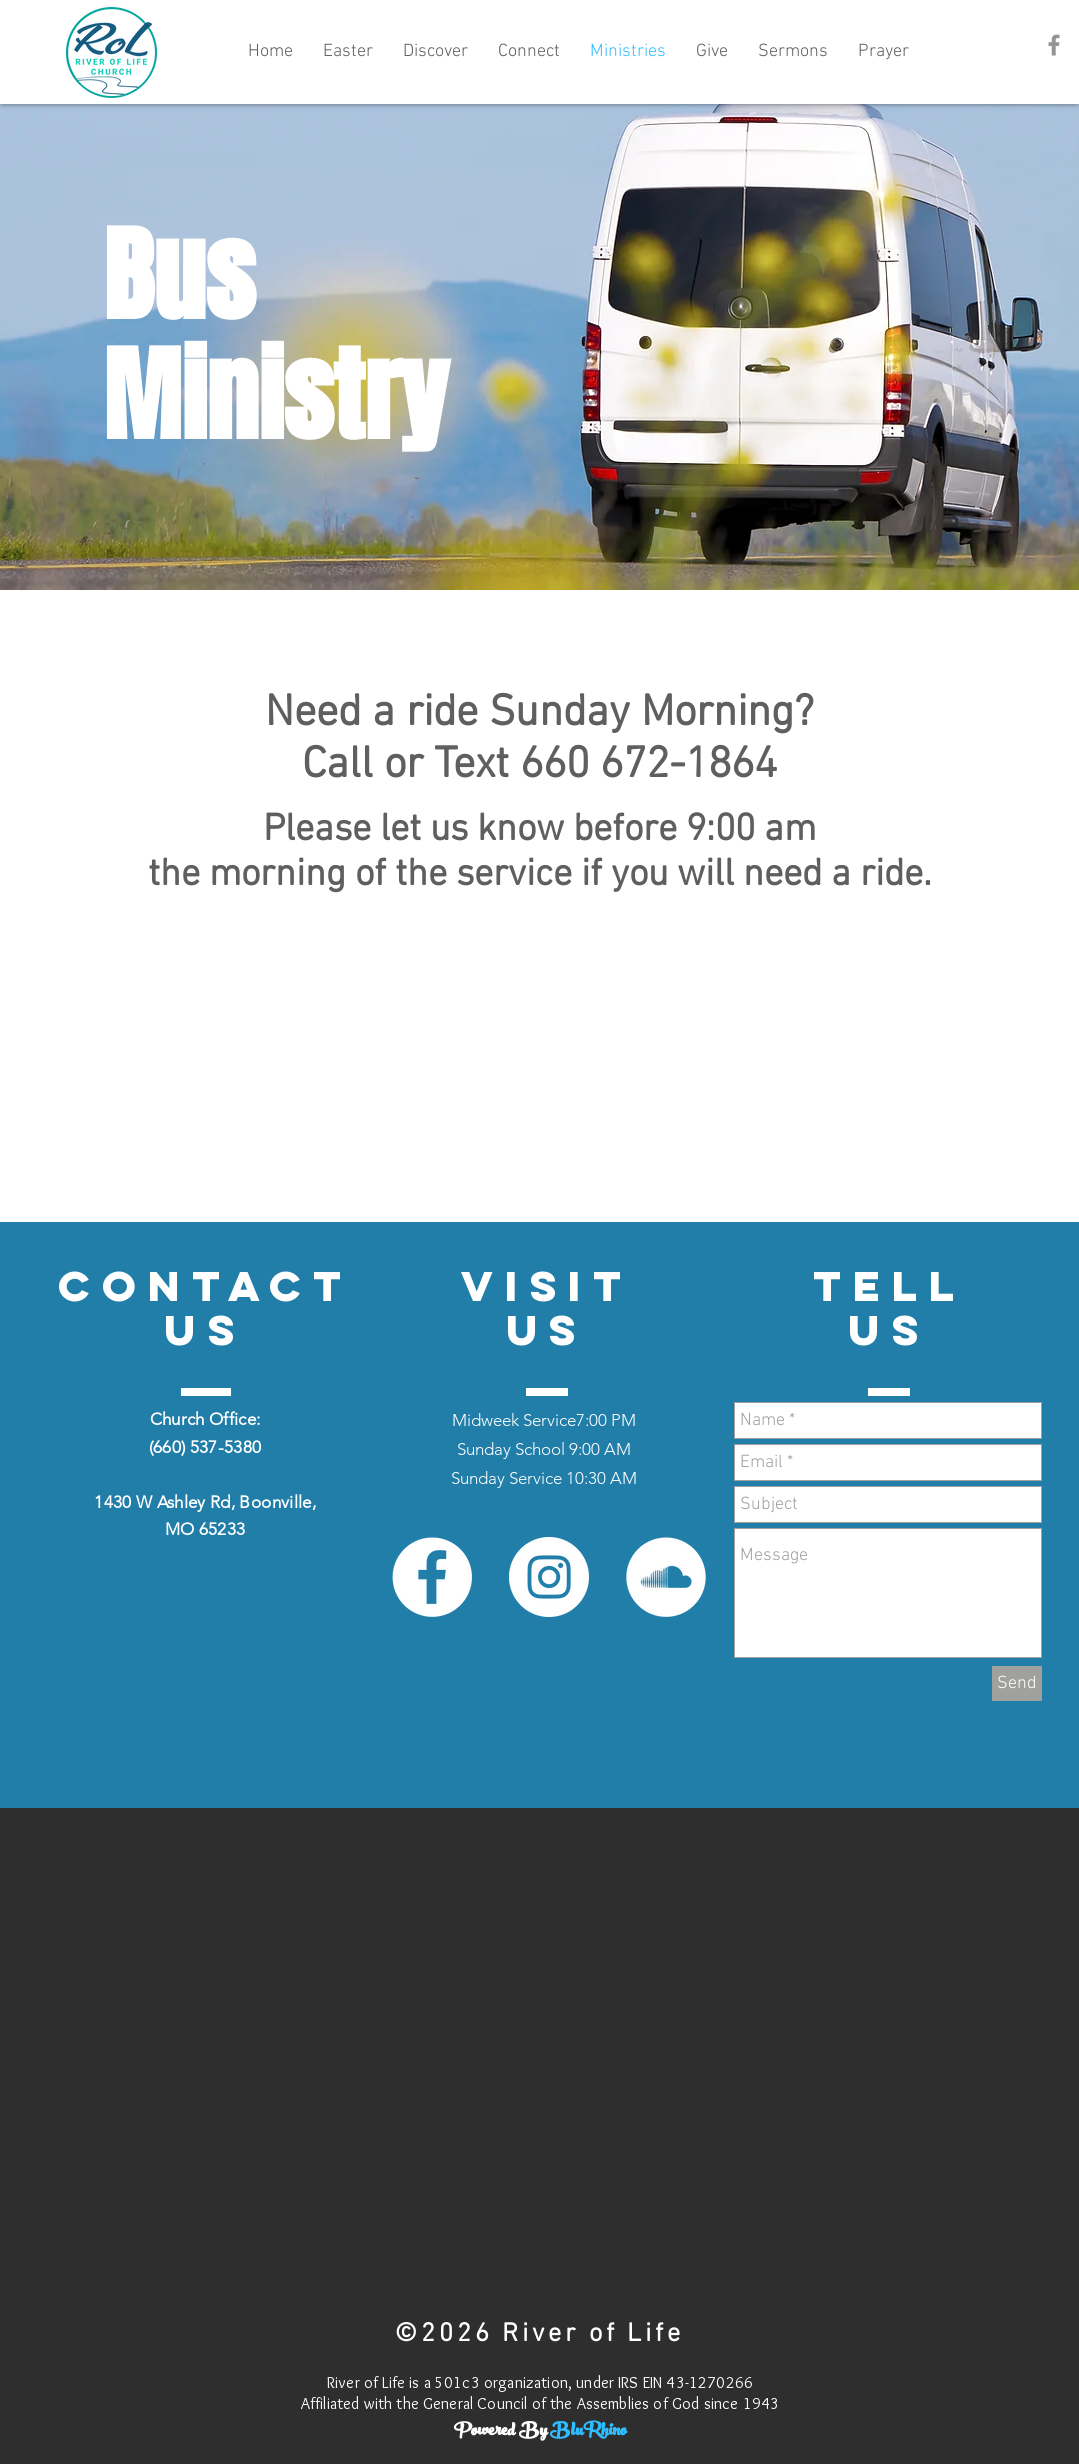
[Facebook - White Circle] (432, 1577)
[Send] (1017, 1683)
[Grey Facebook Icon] (1054, 45)
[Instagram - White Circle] (549, 1577)
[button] (435, 51)
